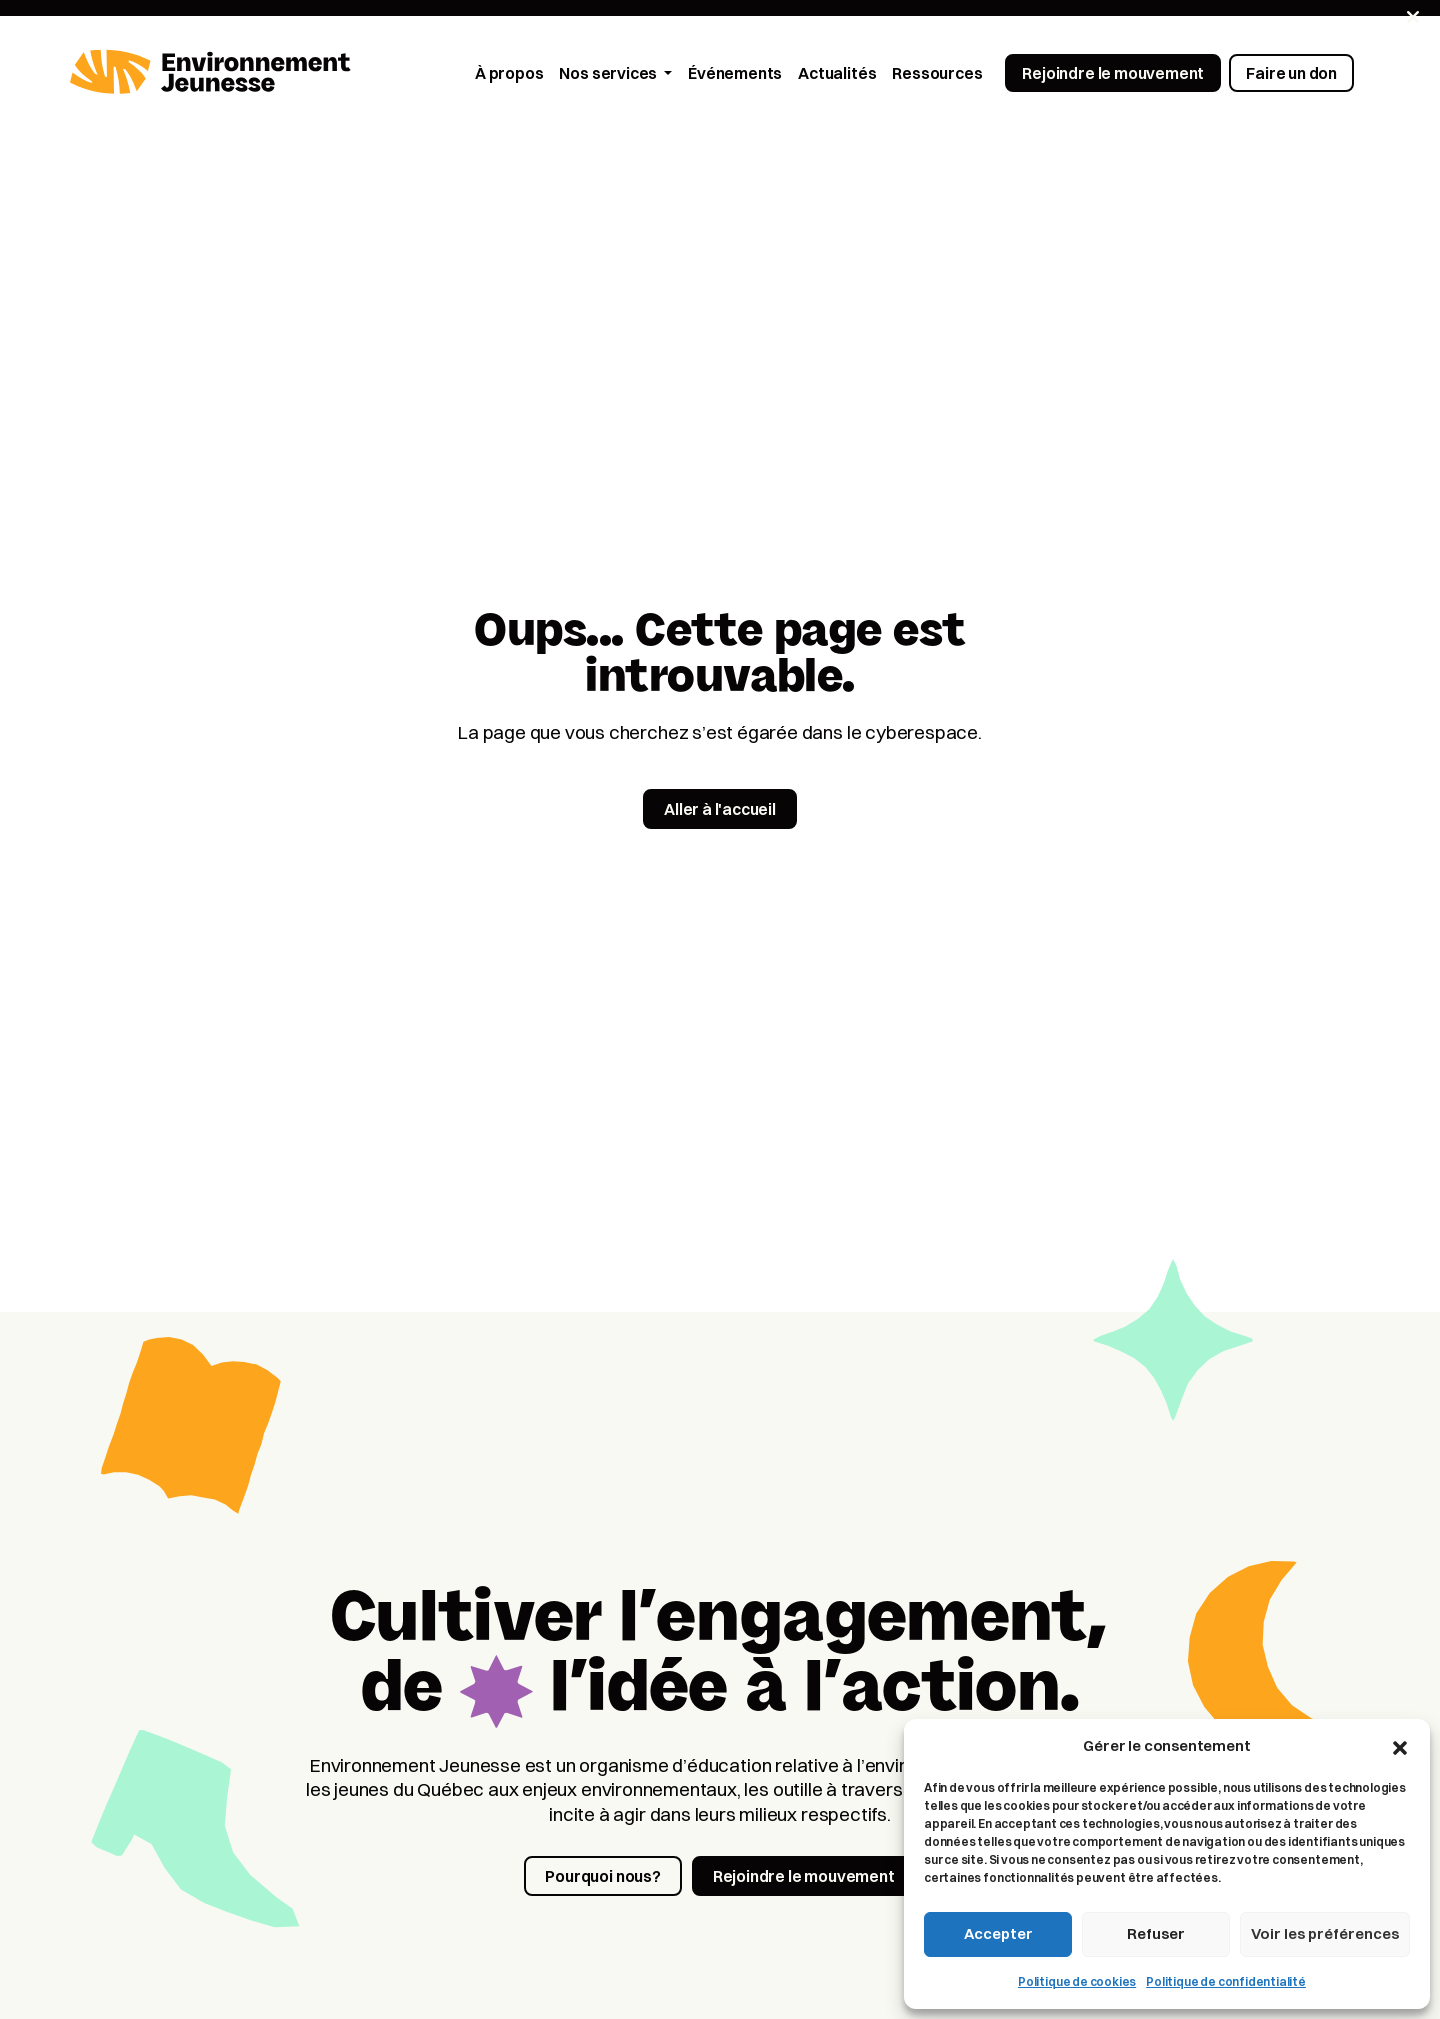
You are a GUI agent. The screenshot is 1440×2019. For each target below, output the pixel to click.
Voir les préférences (1325, 1933)
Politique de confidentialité (1226, 1981)
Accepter (998, 1933)
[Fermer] (1413, 17)
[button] (1400, 1746)
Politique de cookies (1077, 1981)
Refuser (1156, 1933)
